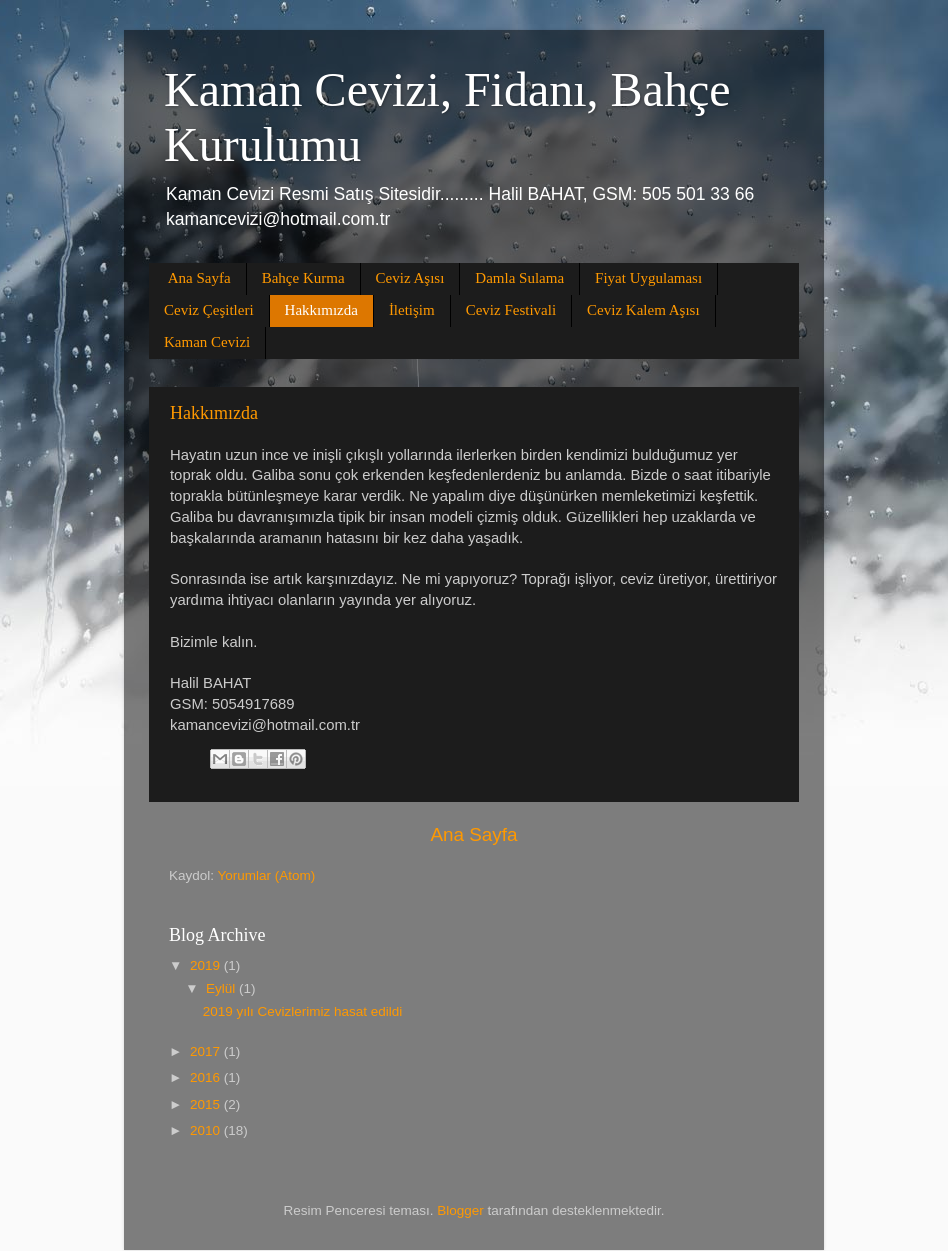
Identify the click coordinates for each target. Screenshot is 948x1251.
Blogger (460, 1210)
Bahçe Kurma (303, 278)
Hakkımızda (321, 310)
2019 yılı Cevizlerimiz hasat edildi (303, 1011)
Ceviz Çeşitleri (209, 310)
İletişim (412, 310)
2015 (207, 1104)
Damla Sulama (519, 278)
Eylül (222, 988)
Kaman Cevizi (207, 342)
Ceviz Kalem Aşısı (643, 310)
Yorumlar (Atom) (267, 875)
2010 (207, 1130)
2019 (207, 965)
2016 (207, 1077)
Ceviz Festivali (511, 310)
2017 (207, 1051)
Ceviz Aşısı (410, 278)
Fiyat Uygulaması (648, 278)
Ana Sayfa (199, 278)
